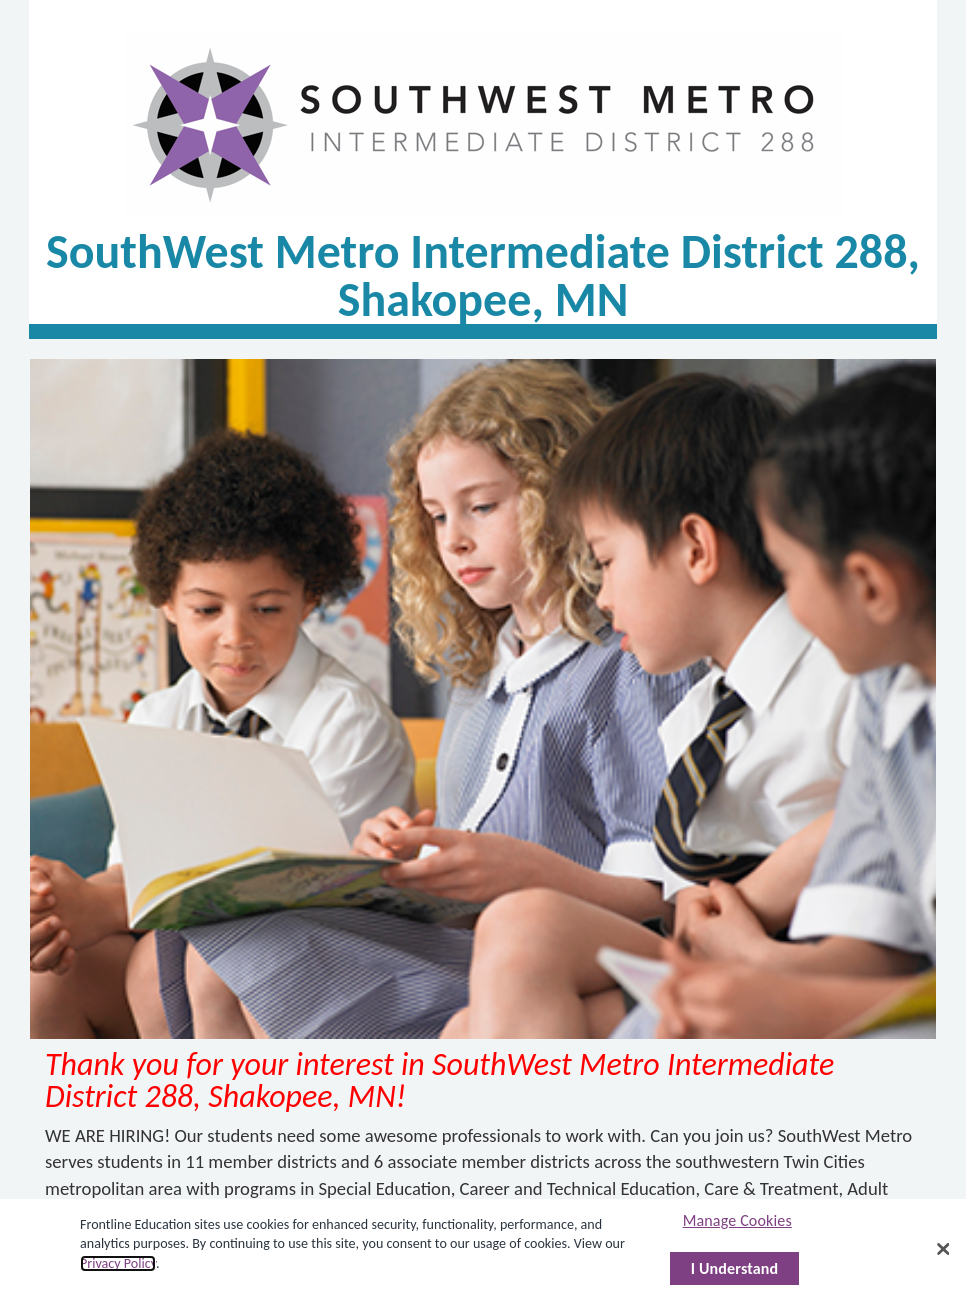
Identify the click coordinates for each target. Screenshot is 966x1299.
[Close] (944, 1249)
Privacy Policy (118, 1263)
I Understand (735, 1268)
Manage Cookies (737, 1220)
